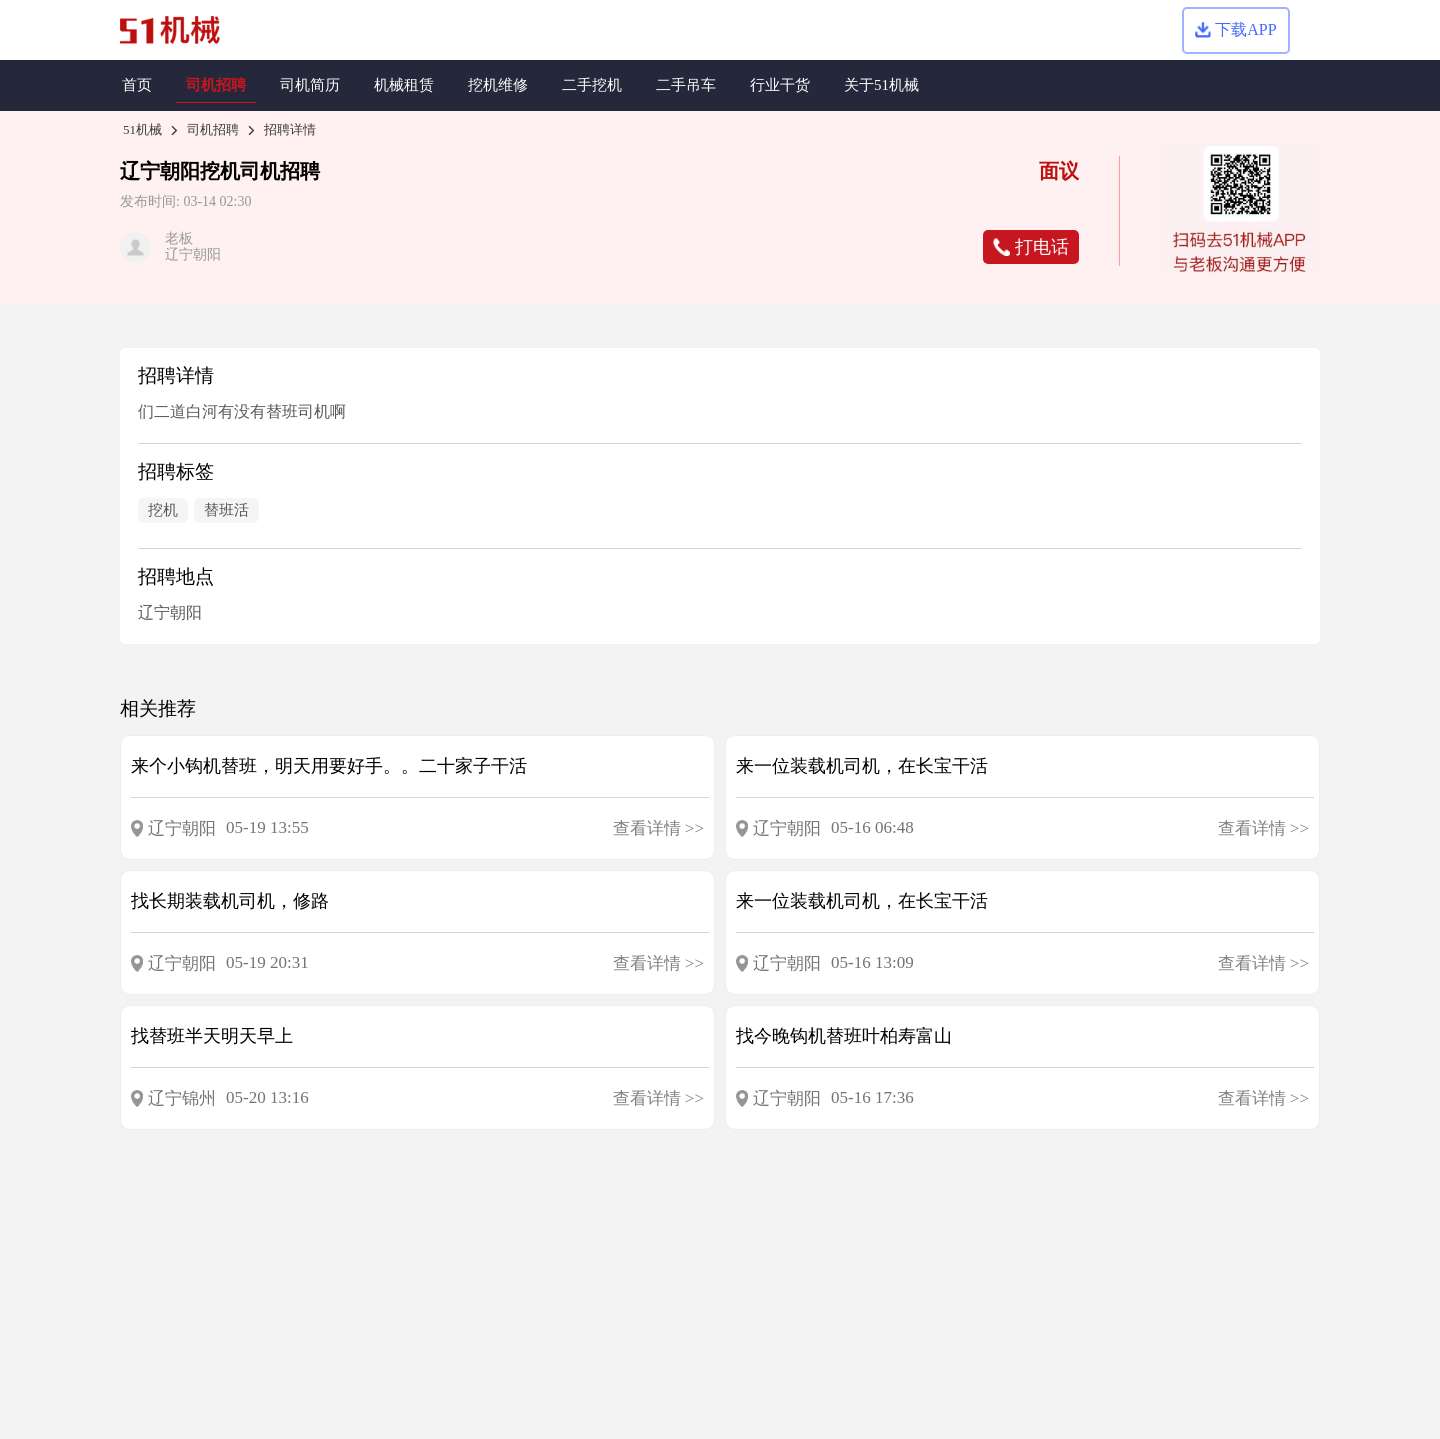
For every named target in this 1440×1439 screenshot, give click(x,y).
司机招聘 (213, 129)
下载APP (1235, 29)
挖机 (220, 171)
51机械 (142, 129)
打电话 (1031, 247)
